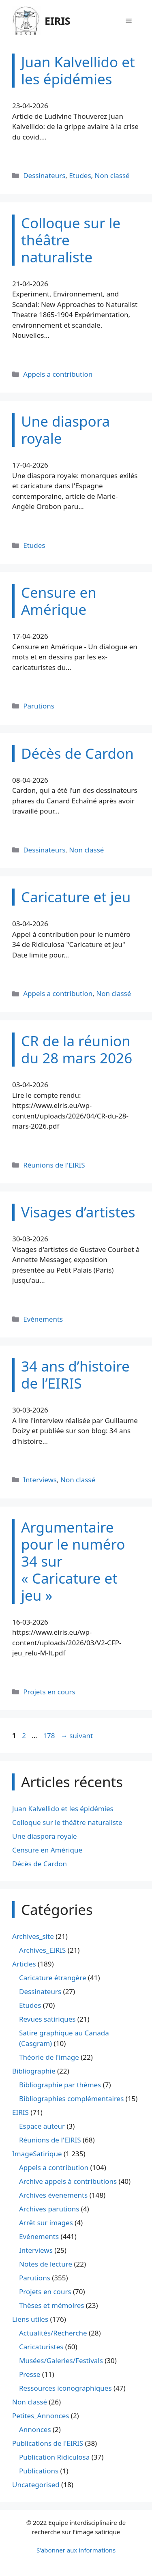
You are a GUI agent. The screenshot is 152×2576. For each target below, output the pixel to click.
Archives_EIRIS (42, 1950)
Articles (24, 1963)
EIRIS (58, 21)
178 (50, 1735)
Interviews (40, 1479)
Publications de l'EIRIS (47, 2443)
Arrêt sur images (46, 2222)
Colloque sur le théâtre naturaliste (67, 1822)
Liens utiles (30, 2319)
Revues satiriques (47, 2019)
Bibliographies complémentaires (71, 2098)
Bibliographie (34, 2071)
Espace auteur (42, 2126)
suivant (77, 1735)
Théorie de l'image (49, 2057)
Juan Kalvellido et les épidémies (62, 1808)
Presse (29, 2374)
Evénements (43, 1319)
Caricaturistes (41, 2346)
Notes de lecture (45, 2264)
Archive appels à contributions (68, 2181)
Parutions (38, 706)
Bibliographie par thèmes (60, 2084)
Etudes (80, 175)
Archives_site (33, 1936)
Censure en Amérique (47, 1850)
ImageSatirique (37, 2153)
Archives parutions (49, 2208)
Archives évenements (53, 2195)
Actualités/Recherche (53, 2333)
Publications (38, 2470)
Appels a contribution (57, 374)
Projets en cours (49, 1691)
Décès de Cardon (39, 1863)
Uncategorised (36, 2484)
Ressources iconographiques (65, 2388)
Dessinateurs (44, 175)
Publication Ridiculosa (54, 2457)
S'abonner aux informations (76, 2550)
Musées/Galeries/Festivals (61, 2360)
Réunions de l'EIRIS (54, 1165)
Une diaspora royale (44, 1836)
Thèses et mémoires (51, 2305)
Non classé (112, 175)
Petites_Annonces (40, 2415)
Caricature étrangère (52, 1977)
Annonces (35, 2429)
